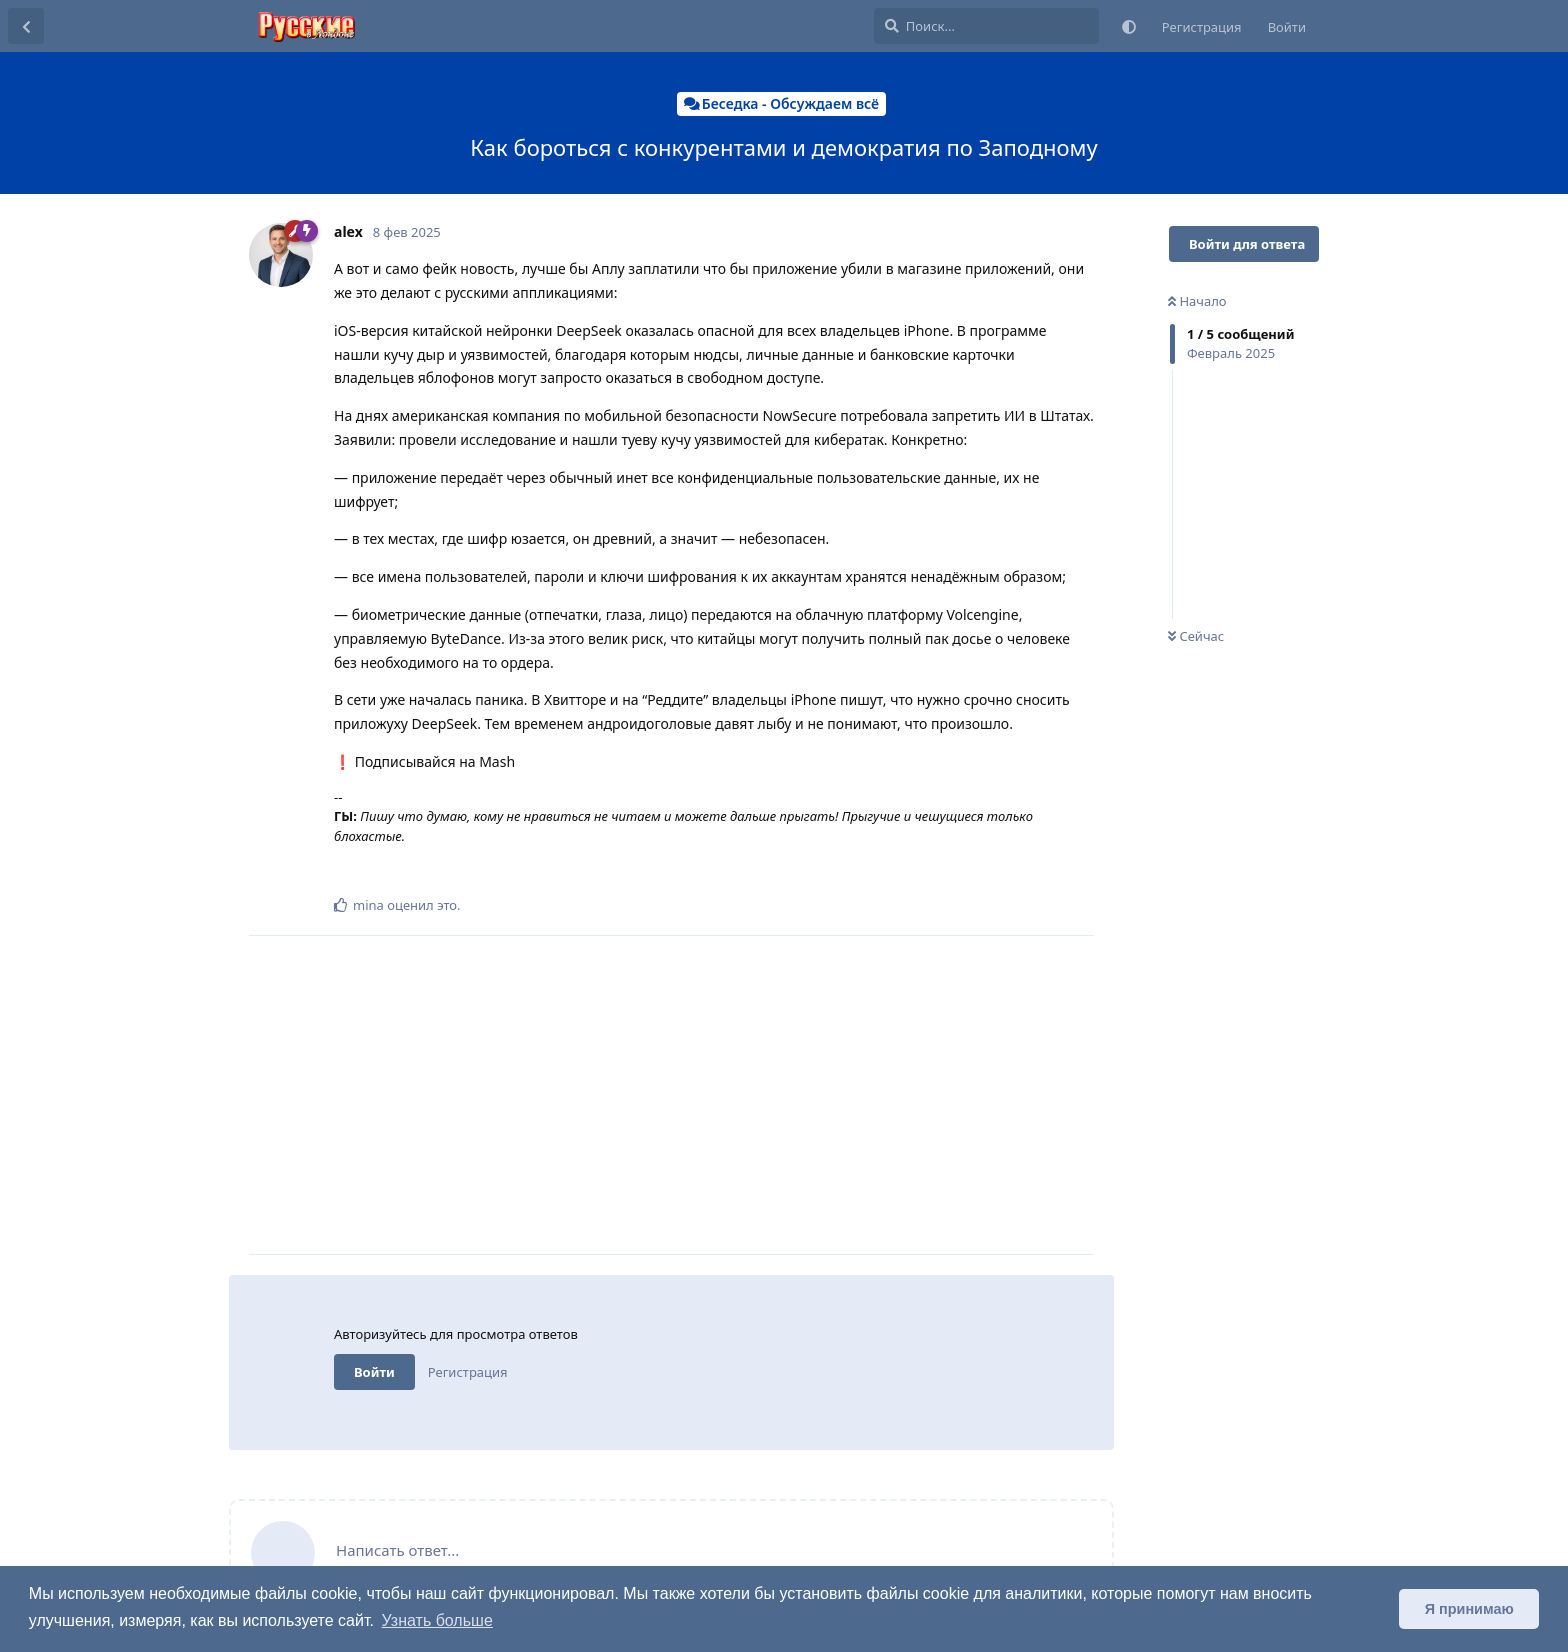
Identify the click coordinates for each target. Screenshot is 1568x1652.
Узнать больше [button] (437, 1620)
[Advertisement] (714, 1095)
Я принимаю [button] (1469, 1609)
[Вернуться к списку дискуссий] (26, 26)
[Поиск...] (986, 26)
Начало (1197, 301)
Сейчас (1196, 636)
